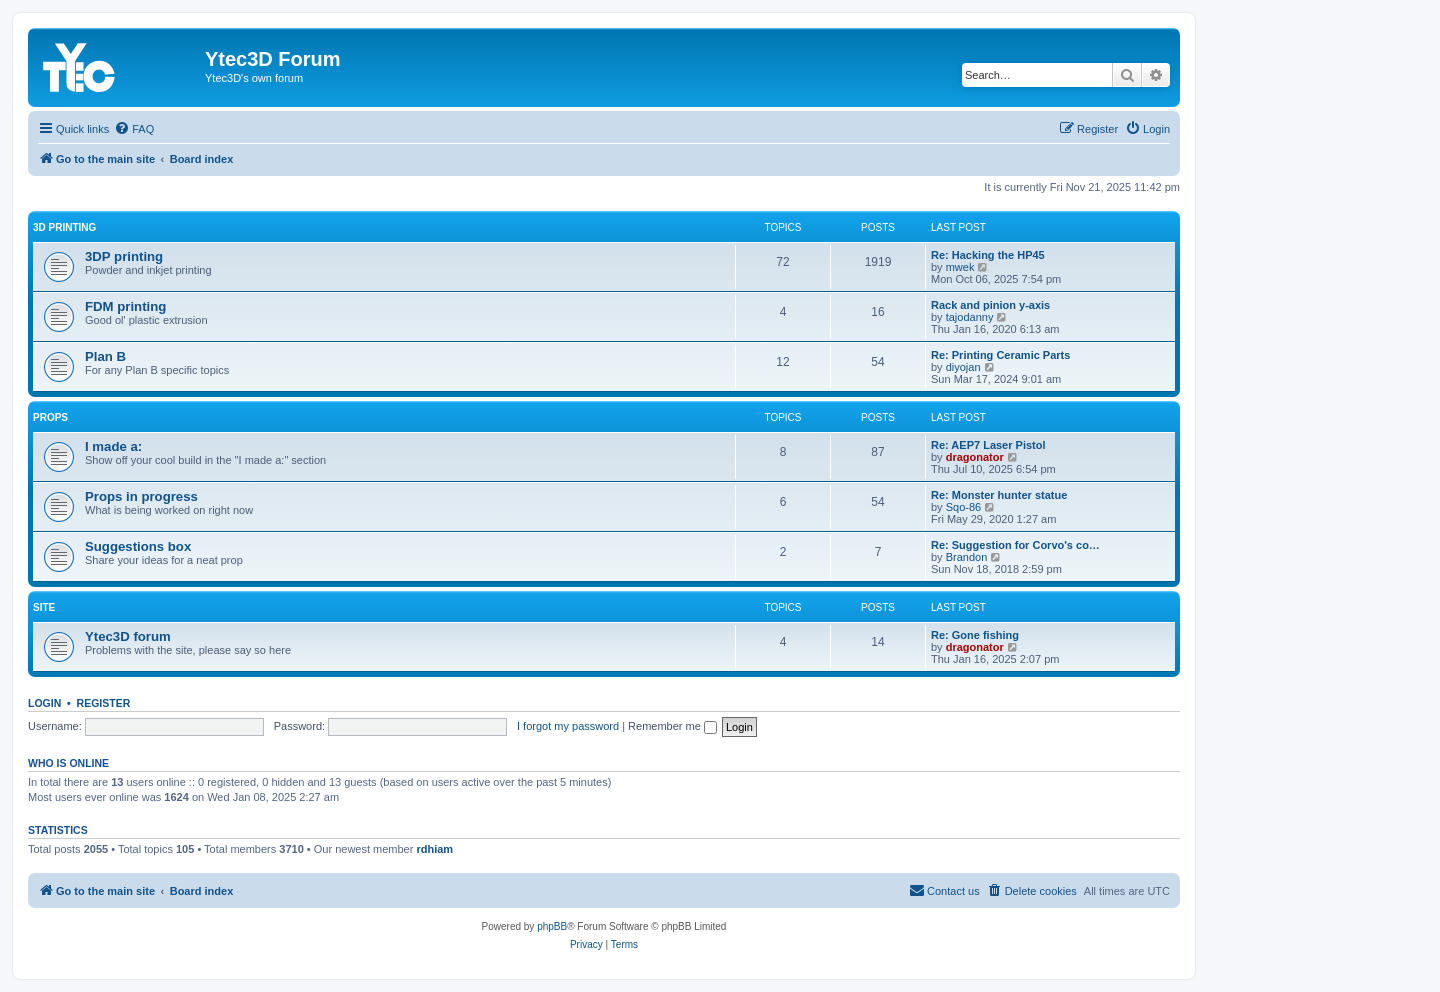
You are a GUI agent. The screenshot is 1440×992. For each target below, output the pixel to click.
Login (44, 703)
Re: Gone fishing (975, 635)
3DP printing (124, 256)
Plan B (105, 356)
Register (104, 703)
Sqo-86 (963, 507)
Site (44, 607)
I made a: (113, 446)
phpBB (552, 926)
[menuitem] (134, 129)
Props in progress (141, 496)
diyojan (963, 367)
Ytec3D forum (128, 636)
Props (50, 417)
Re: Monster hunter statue (999, 495)
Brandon (967, 557)
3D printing (64, 227)
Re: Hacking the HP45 (988, 255)
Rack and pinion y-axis (990, 305)
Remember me (672, 726)
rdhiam (434, 849)
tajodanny (970, 317)
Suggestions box (138, 546)
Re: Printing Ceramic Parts (1000, 355)
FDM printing (125, 306)
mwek (960, 267)
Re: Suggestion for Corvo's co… (1015, 545)
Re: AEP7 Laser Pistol (988, 445)
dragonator (975, 457)
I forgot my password (568, 726)
